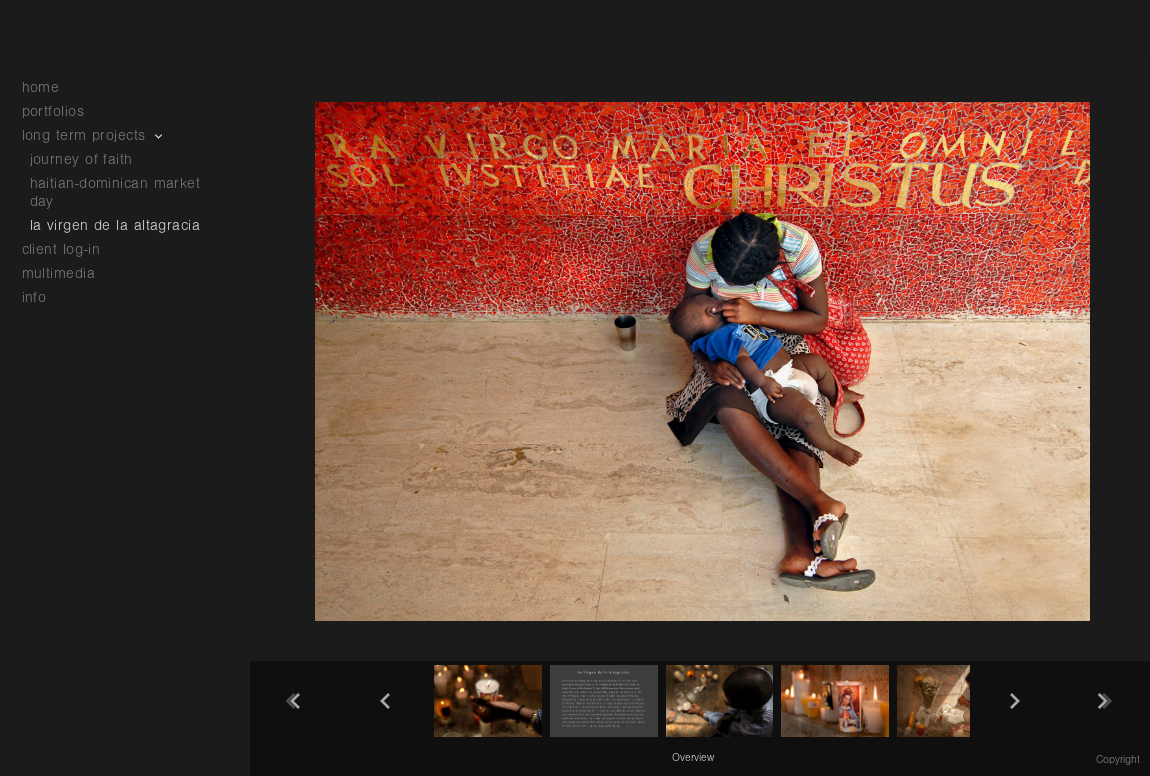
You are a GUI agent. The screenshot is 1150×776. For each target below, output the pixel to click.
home (41, 87)
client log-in (61, 249)
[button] (693, 757)
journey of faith (81, 159)
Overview (693, 758)
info (44, 297)
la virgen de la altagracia (115, 225)
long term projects (94, 135)
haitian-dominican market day (115, 192)
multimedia (69, 273)
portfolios (63, 111)
